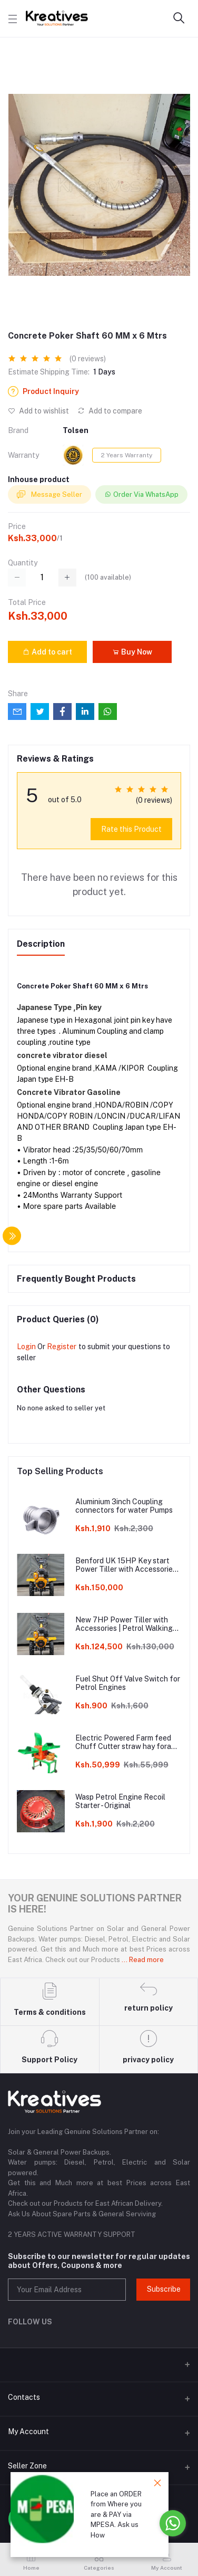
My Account (28, 2431)
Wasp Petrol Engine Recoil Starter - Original (120, 1801)
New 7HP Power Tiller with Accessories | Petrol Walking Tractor (124, 1624)
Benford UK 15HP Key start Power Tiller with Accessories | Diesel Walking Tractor (127, 1565)
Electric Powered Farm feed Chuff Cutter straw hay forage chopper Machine (127, 1743)
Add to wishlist (38, 411)
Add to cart (47, 652)
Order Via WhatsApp (141, 494)
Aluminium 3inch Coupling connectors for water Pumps (124, 1506)
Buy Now (132, 652)
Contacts (24, 2397)
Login (26, 1346)
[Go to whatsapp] (173, 2523)
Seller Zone (27, 2466)
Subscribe (164, 2289)
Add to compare (109, 411)
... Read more (143, 1960)
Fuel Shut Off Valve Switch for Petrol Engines (127, 1683)
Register (61, 1346)
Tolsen (75, 430)
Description (41, 944)
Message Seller (49, 495)
